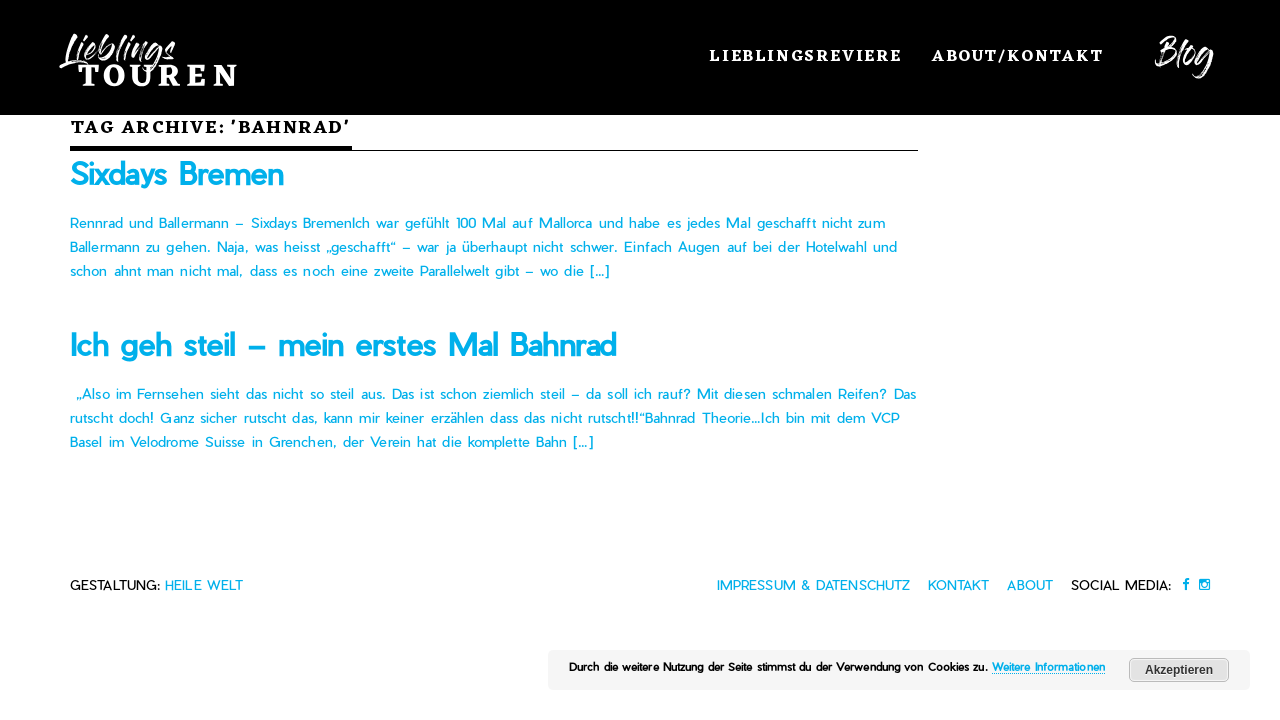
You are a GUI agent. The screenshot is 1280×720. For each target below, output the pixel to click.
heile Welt (204, 584)
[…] (597, 270)
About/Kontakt (1018, 57)
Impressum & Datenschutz (813, 584)
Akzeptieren (1179, 670)
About (1030, 584)
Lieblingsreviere (805, 57)
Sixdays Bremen (176, 173)
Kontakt (958, 584)
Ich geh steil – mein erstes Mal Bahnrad (343, 344)
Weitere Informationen (1048, 666)
